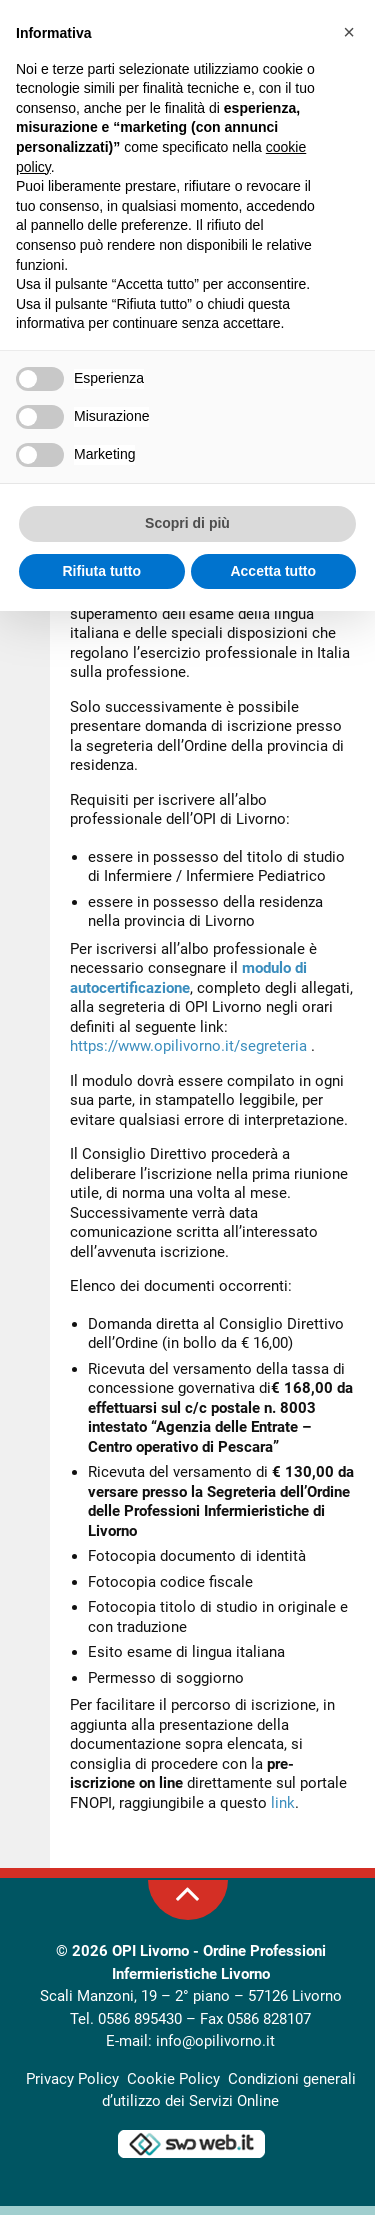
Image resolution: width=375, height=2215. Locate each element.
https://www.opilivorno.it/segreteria (188, 1056)
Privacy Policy (72, 2088)
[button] (349, 32)
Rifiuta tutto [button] (101, 571)
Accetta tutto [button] (273, 571)
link (283, 1812)
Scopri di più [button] (187, 523)
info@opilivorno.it (215, 2051)
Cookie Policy (173, 2088)
